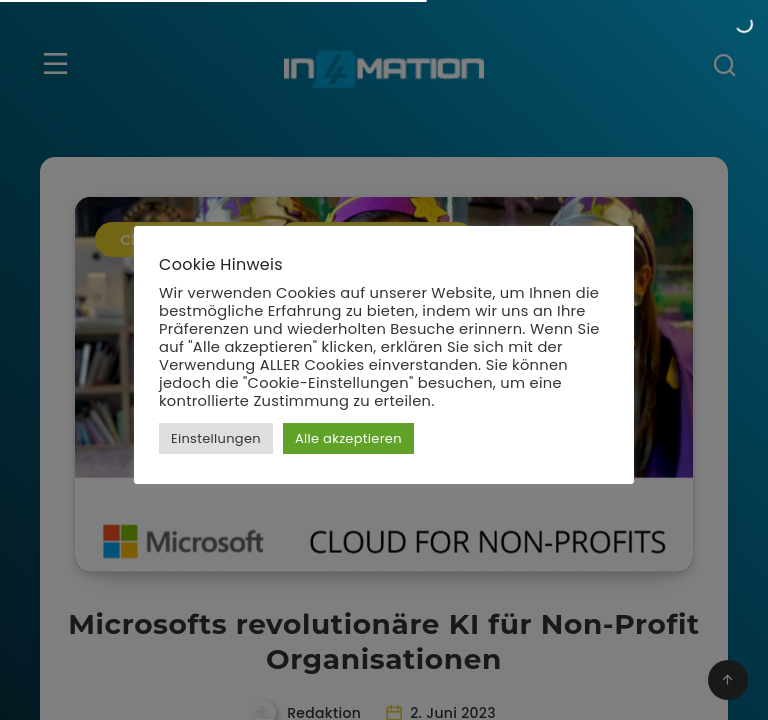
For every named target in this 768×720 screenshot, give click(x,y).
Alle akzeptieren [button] (348, 438)
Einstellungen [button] (216, 438)
